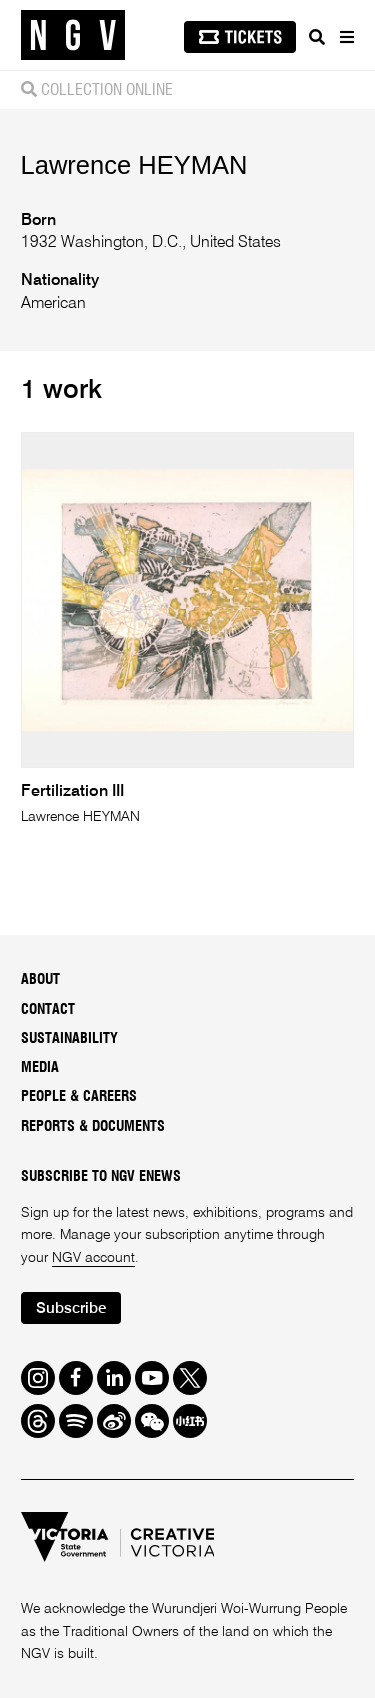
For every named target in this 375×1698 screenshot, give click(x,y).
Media (40, 1068)
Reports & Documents (93, 1127)
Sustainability (69, 1039)
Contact (48, 1010)
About (40, 980)
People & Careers (79, 1097)
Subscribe (71, 1308)
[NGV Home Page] (73, 35)
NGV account (93, 1258)
